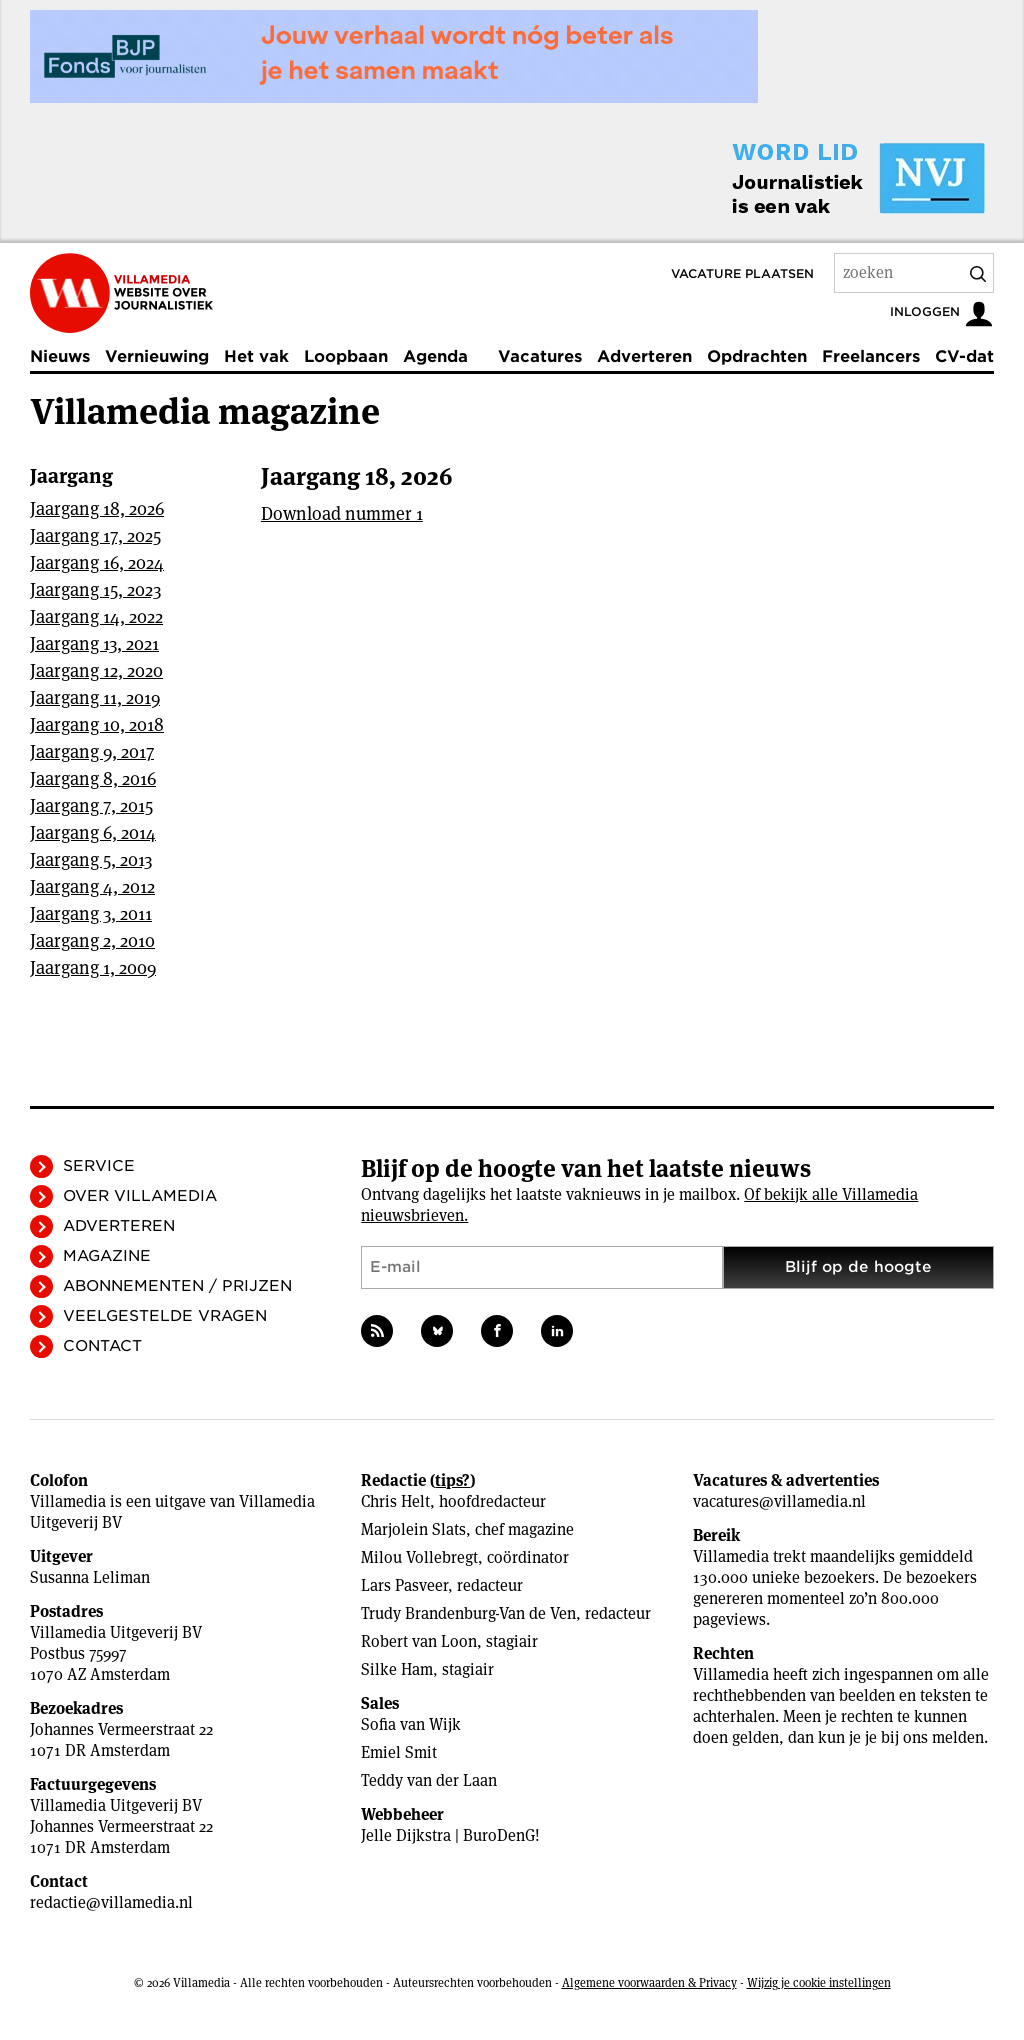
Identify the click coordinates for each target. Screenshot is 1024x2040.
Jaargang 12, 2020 (96, 670)
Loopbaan (346, 356)
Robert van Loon (419, 1641)
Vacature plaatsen (742, 273)
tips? (452, 1480)
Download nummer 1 (342, 513)
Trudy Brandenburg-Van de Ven (468, 1613)
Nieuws (60, 356)
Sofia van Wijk (411, 1724)
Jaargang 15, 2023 (95, 589)
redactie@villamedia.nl (111, 1902)
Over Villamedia (140, 1196)
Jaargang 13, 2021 (94, 643)
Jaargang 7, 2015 (91, 805)
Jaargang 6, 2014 (93, 832)
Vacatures (540, 356)
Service (99, 1166)
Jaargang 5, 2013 (91, 859)
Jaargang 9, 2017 (92, 751)
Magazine (107, 1256)
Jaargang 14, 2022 (96, 616)
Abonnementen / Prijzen (177, 1286)
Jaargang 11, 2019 (95, 697)
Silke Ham (397, 1669)
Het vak (256, 356)
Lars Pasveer (404, 1585)
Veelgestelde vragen (165, 1316)
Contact (102, 1346)
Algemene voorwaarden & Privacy (649, 1982)
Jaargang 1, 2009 (93, 967)
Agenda (435, 356)
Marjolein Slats (413, 1529)
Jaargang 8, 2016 (93, 778)
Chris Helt (395, 1501)
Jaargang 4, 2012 (92, 886)
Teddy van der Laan (429, 1780)
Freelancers (871, 356)
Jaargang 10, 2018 (97, 724)
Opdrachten (757, 356)
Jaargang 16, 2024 (97, 562)
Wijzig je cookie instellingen (819, 1982)
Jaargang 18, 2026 (97, 508)
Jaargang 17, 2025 (95, 535)
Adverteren (644, 356)
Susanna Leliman (90, 1577)
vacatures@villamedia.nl (779, 1501)
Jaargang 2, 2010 (92, 940)
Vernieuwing (157, 356)
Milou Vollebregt (419, 1557)
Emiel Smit (399, 1752)
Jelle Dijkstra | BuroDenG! (450, 1835)
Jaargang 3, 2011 (91, 913)
